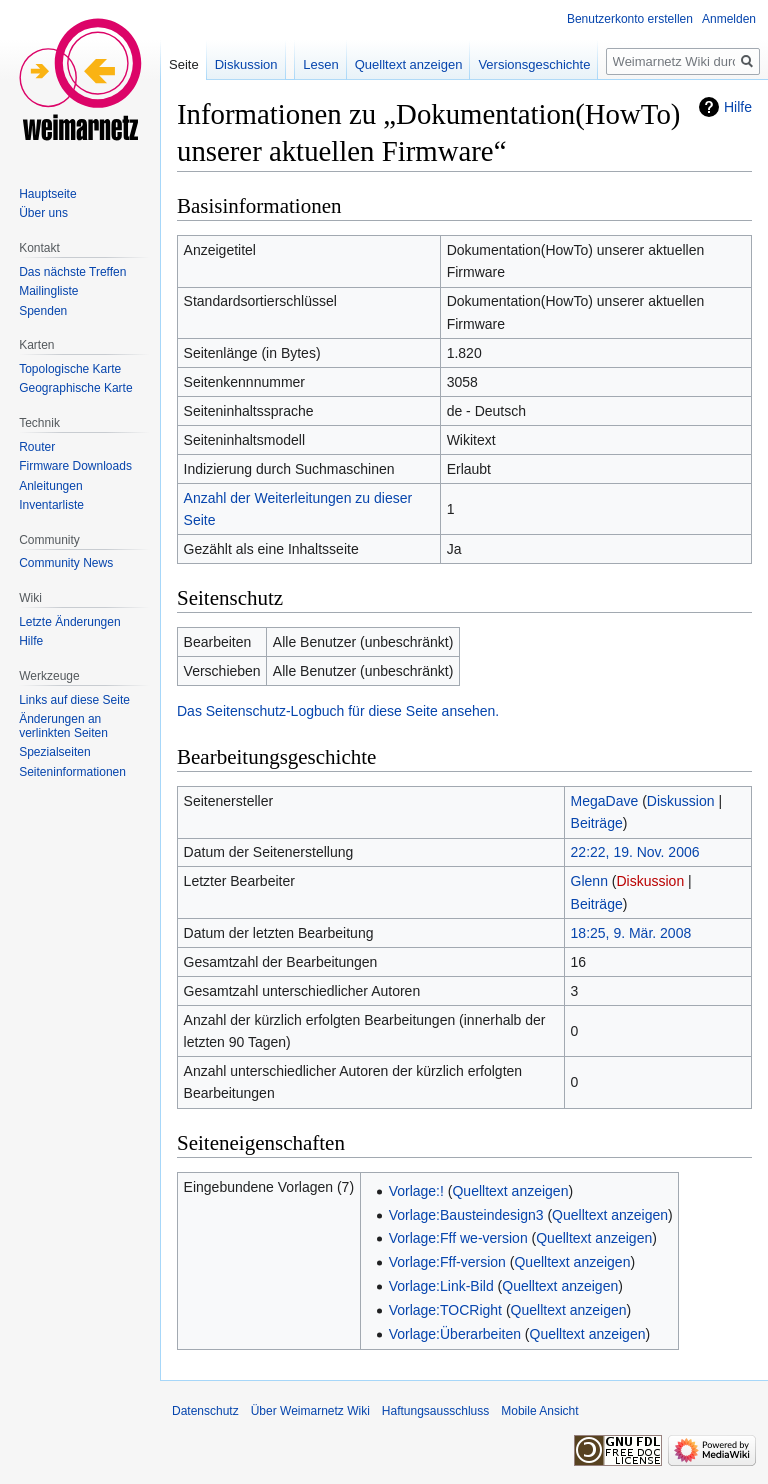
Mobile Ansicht (539, 1411)
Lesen (320, 64)
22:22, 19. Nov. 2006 (635, 852)
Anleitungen (50, 486)
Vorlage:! (416, 1191)
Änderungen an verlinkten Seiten (63, 726)
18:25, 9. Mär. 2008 (631, 933)
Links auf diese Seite (74, 700)
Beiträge (597, 823)
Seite (184, 64)
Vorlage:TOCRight (445, 1310)
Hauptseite (47, 194)
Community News (66, 563)
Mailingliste (48, 291)
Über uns (43, 213)
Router (37, 447)
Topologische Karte (70, 369)
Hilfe (738, 107)
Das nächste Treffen (72, 272)
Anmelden (729, 19)
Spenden (43, 311)
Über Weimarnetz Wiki (310, 1411)
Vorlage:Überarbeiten (455, 1334)
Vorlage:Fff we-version (458, 1238)
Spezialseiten (54, 752)
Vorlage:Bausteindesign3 (466, 1215)
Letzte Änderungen (69, 622)
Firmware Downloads (75, 466)
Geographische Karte (75, 388)
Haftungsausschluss (435, 1411)
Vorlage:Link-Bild (441, 1286)
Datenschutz (205, 1411)
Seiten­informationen (72, 772)
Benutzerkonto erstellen (630, 19)
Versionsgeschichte (534, 64)
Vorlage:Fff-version (447, 1262)
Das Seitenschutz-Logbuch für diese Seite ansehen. (338, 711)
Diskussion (681, 801)
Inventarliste (51, 505)
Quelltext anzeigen (510, 1191)
